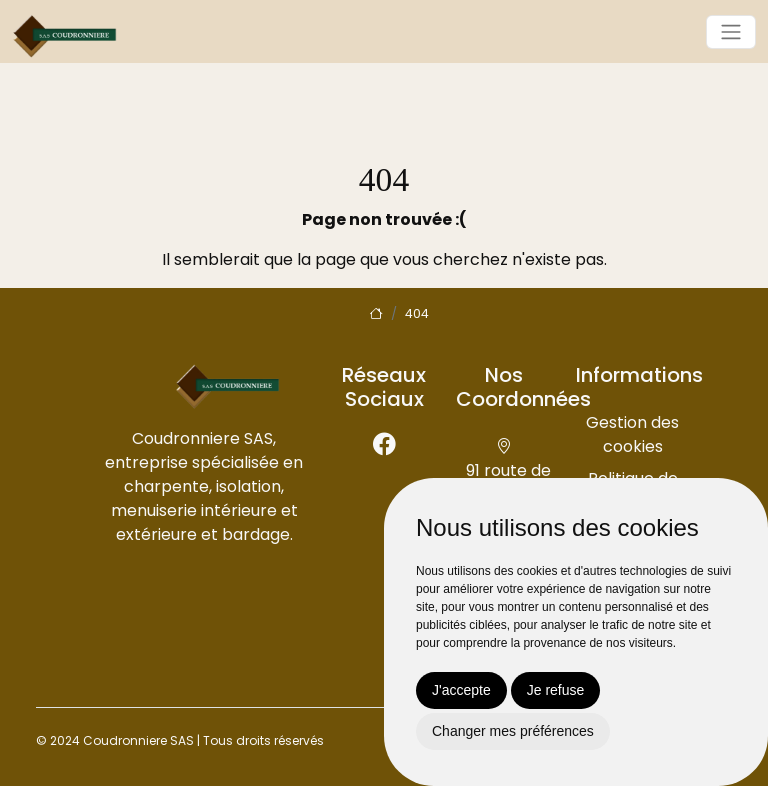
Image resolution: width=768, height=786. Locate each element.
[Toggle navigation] (731, 32)
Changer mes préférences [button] (513, 731)
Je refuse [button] (556, 690)
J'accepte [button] (461, 690)
